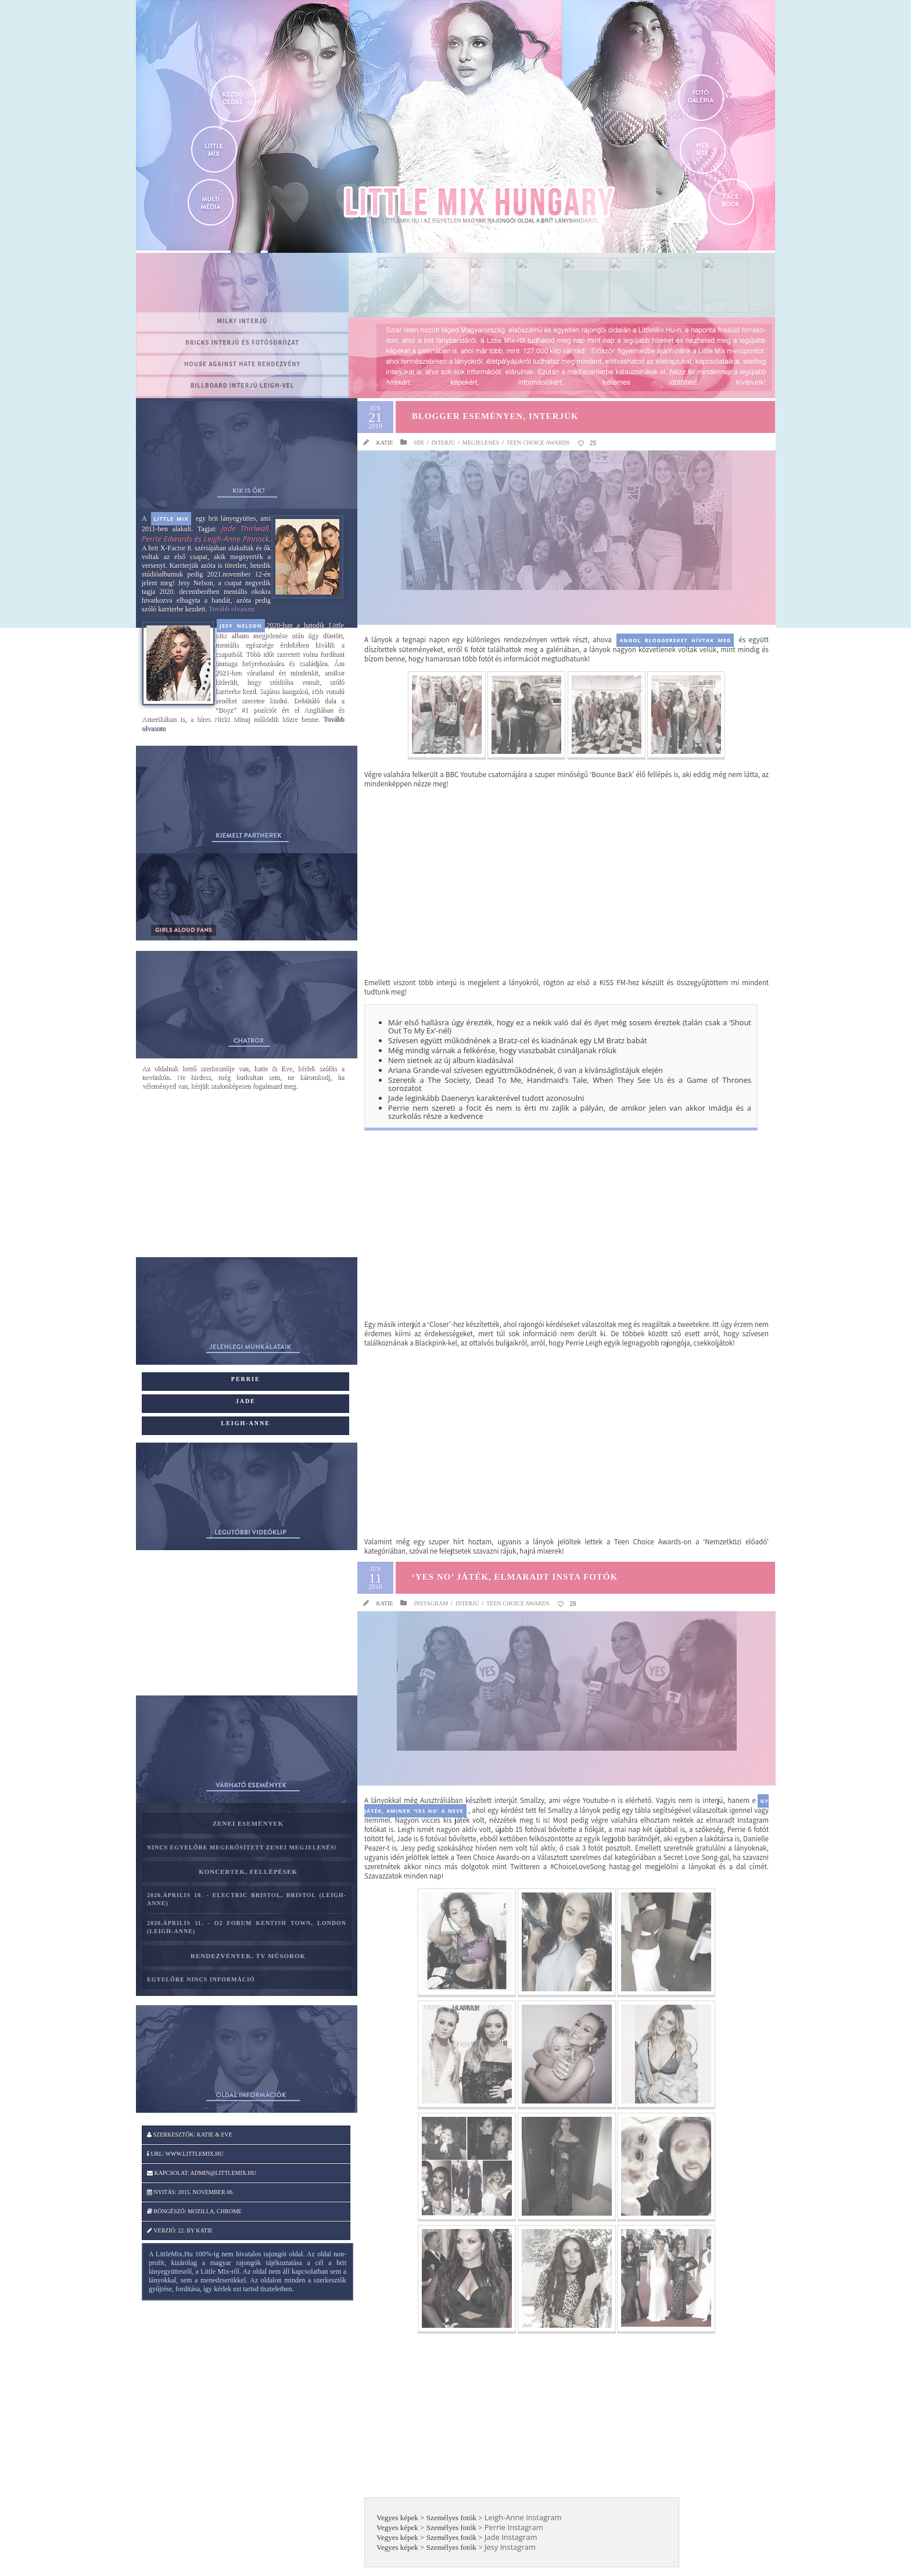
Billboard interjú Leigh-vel (243, 385)
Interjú (443, 442)
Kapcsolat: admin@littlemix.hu (201, 2173)
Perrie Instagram (514, 2527)
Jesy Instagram (510, 2547)
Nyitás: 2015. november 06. (190, 2192)
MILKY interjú (242, 321)
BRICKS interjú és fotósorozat (242, 342)
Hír (419, 442)
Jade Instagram (511, 2537)
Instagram (431, 1603)
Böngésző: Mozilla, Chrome (194, 2211)
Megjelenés (480, 442)
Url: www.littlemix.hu (185, 2154)
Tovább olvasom (231, 609)
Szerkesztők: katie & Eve (189, 2134)
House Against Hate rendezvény (242, 364)
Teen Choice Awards (538, 442)
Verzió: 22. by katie (180, 2230)
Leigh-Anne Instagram (523, 2517)
